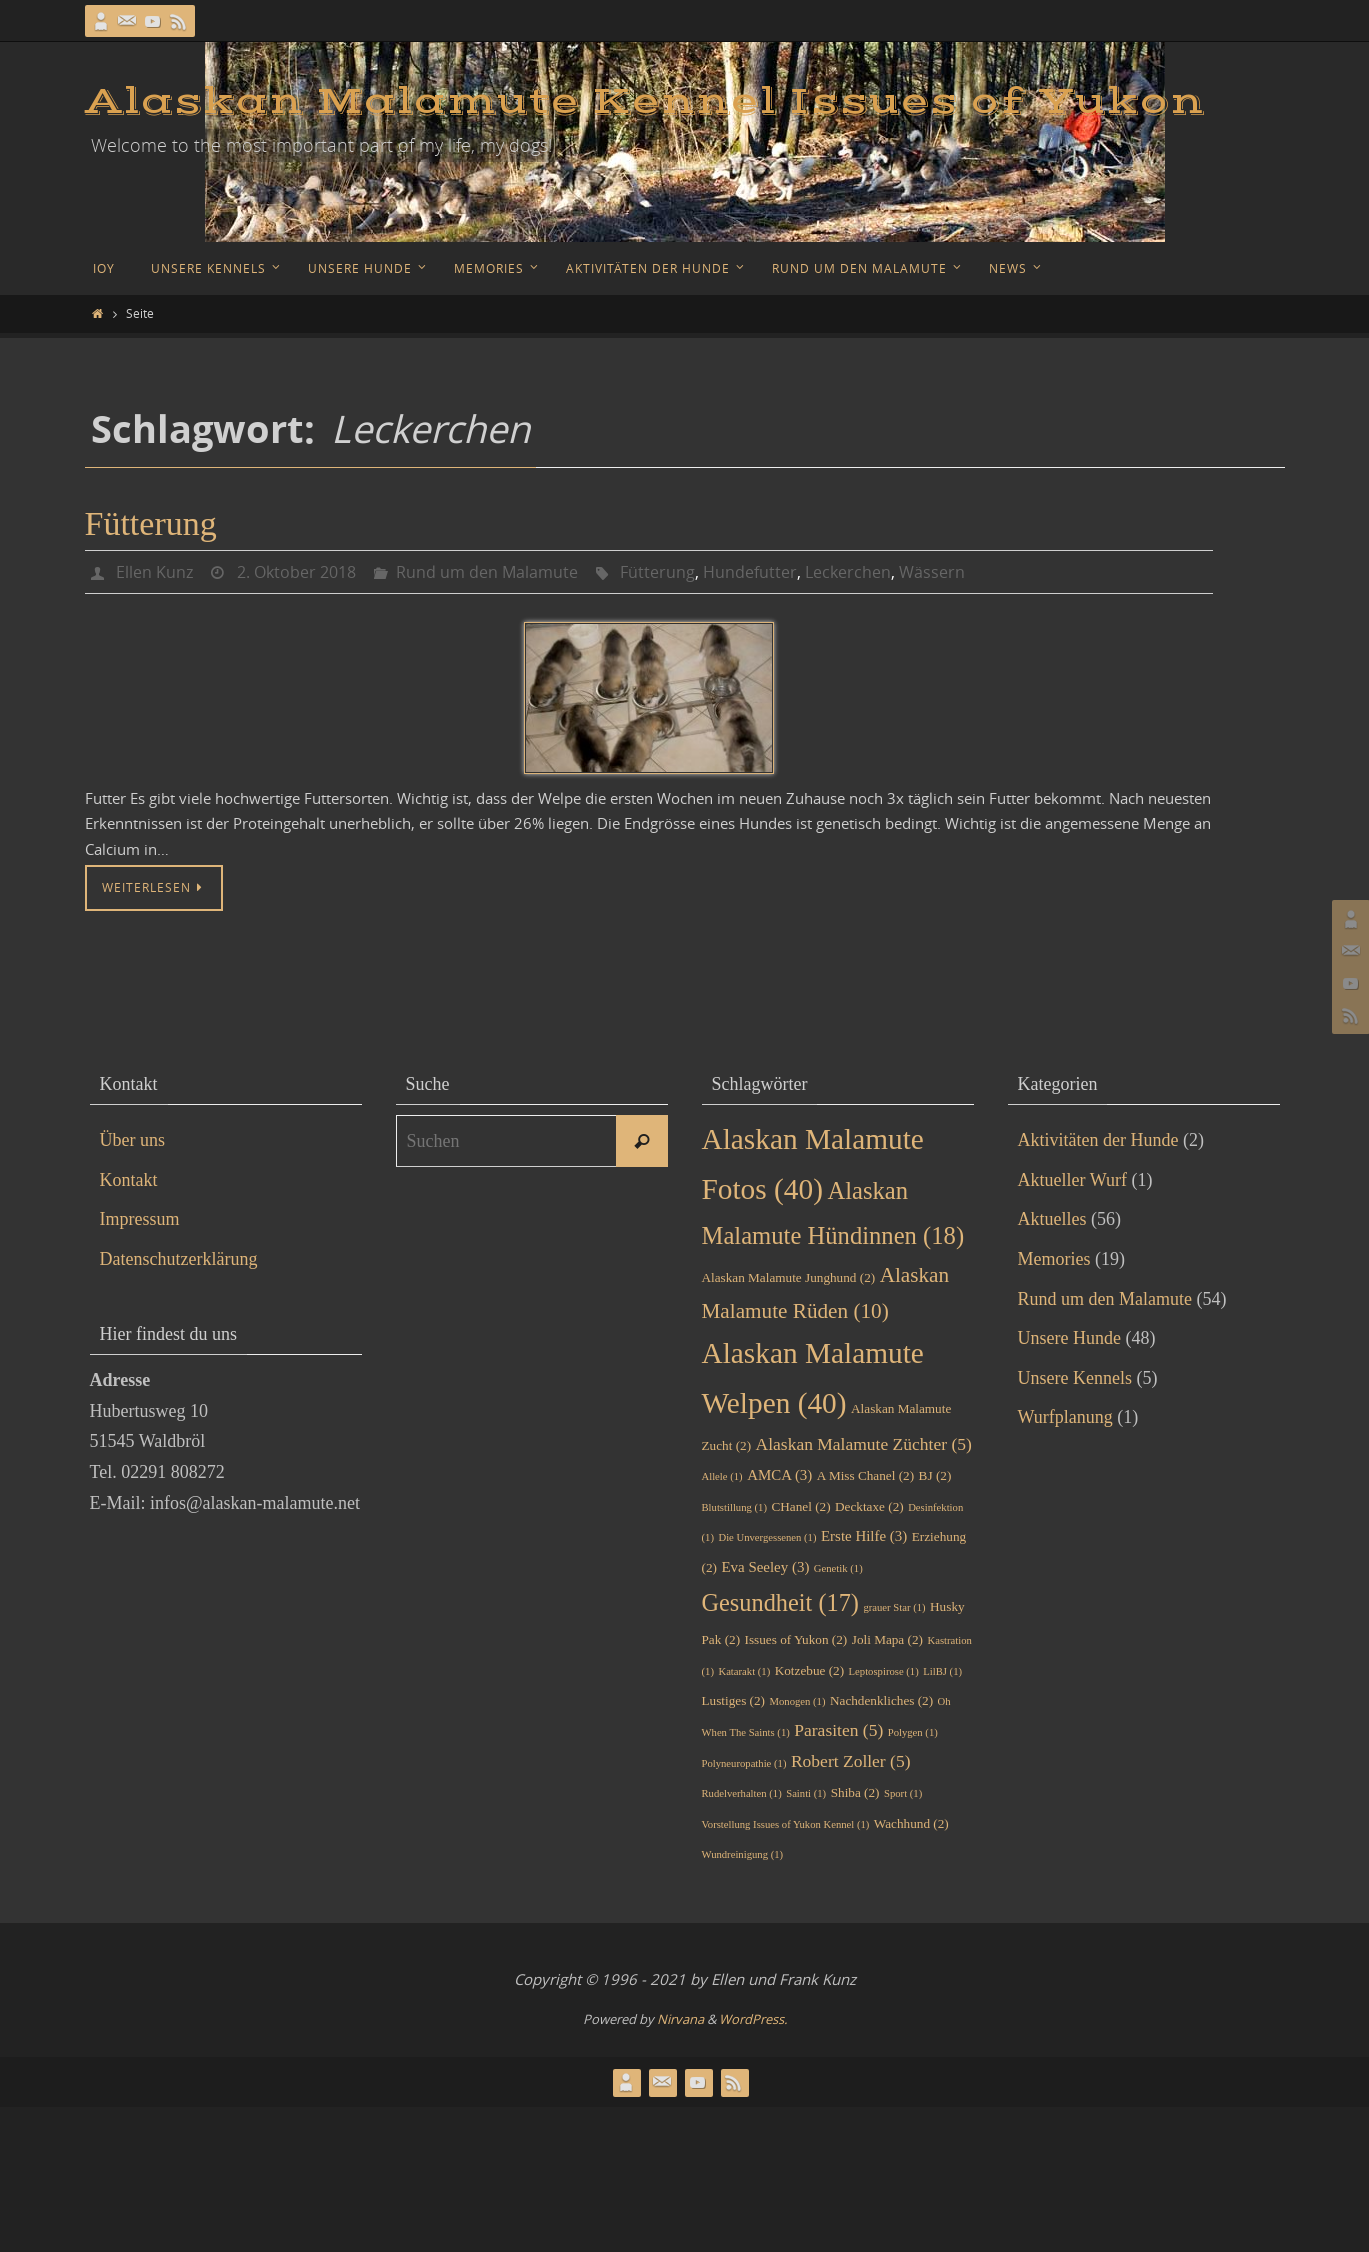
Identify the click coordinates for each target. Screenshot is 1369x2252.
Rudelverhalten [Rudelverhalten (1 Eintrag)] (742, 1793)
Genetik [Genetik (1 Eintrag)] (838, 1568)
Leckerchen (848, 572)
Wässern (932, 572)
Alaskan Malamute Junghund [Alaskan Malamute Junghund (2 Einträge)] (789, 1277)
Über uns (133, 1140)
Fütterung (151, 523)
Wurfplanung (1065, 1417)
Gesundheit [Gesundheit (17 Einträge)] (780, 1602)
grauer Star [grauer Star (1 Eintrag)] (894, 1607)
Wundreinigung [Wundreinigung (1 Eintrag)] (743, 1854)
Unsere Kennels (1075, 1378)
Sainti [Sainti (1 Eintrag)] (806, 1793)
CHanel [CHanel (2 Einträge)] (800, 1506)
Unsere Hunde (1069, 1338)
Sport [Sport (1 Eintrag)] (903, 1793)
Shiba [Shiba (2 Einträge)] (855, 1792)
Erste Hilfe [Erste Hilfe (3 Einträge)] (864, 1536)
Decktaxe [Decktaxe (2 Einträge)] (869, 1506)
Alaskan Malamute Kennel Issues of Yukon (645, 102)
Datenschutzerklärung (179, 1259)
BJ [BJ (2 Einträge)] (935, 1475)
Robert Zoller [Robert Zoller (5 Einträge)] (851, 1761)
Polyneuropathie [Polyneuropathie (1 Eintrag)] (744, 1763)
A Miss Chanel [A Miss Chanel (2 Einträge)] (865, 1475)
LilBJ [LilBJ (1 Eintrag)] (942, 1671)
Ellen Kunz (154, 572)
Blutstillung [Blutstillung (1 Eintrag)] (734, 1507)
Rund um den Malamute (487, 572)
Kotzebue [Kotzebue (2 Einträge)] (809, 1670)
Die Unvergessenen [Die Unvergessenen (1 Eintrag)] (767, 1537)
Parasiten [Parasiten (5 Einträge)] (838, 1730)
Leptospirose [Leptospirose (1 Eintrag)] (884, 1671)
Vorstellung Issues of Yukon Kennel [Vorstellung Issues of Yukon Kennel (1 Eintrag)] (786, 1824)
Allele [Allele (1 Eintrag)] (722, 1476)
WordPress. (753, 2019)
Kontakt (129, 1180)
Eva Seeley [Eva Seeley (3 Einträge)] (765, 1567)
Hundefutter (750, 572)
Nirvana (680, 2019)
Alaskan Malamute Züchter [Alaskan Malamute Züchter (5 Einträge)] (864, 1444)
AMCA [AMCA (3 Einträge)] (779, 1475)
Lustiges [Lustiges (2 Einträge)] (734, 1700)
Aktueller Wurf (1072, 1180)
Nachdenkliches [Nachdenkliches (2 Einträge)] (881, 1700)
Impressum (140, 1219)
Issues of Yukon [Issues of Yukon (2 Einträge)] (796, 1639)
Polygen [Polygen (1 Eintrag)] (913, 1732)
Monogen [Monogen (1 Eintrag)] (798, 1701)
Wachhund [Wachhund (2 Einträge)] (911, 1823)
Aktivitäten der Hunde (1098, 1140)
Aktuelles (1052, 1219)
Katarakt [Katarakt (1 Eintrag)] (744, 1671)
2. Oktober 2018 (296, 572)
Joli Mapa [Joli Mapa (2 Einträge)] (887, 1639)
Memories (1054, 1259)
